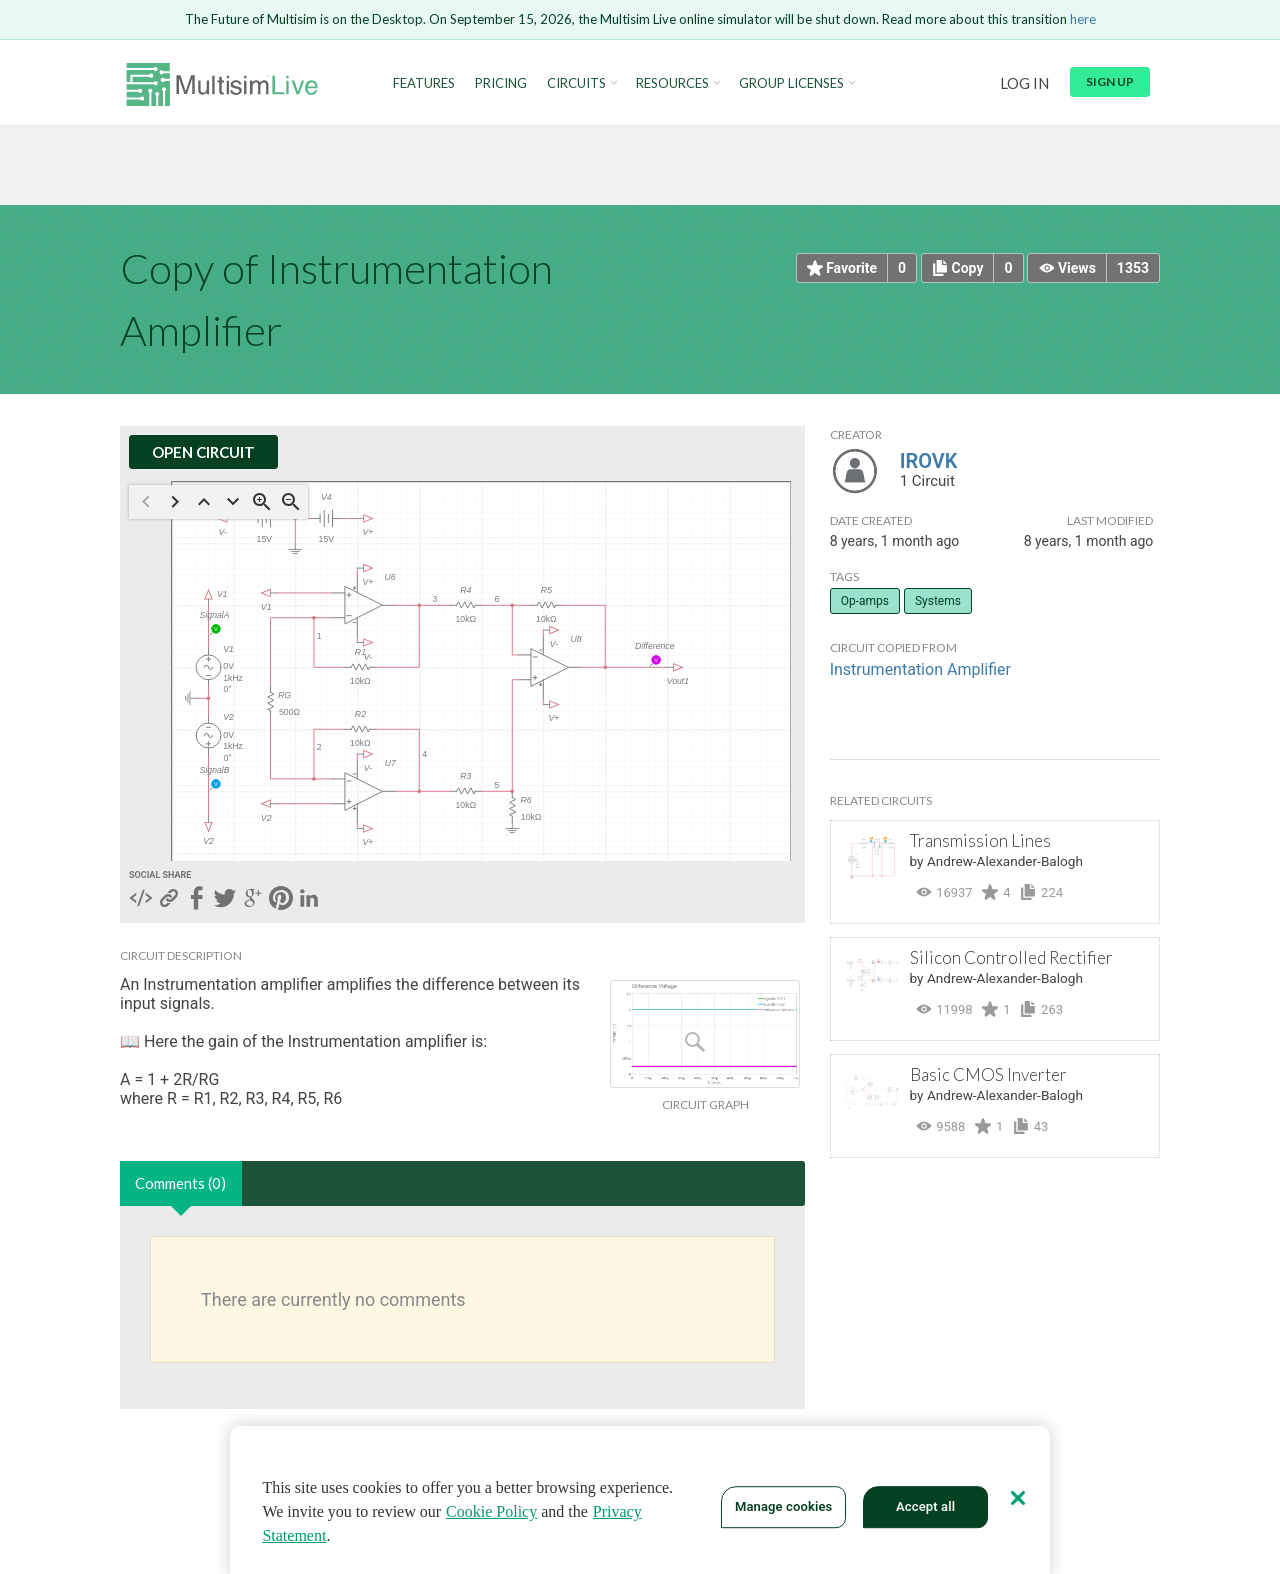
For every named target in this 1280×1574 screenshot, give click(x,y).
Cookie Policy (491, 1511)
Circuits (576, 83)
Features (424, 83)
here (1083, 19)
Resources (672, 83)
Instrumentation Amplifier (920, 669)
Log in (1024, 83)
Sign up (1110, 81)
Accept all (925, 1506)
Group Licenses (791, 83)
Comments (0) (180, 1183)
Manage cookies (783, 1506)
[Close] (1018, 1498)
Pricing (501, 83)
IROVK (929, 461)
